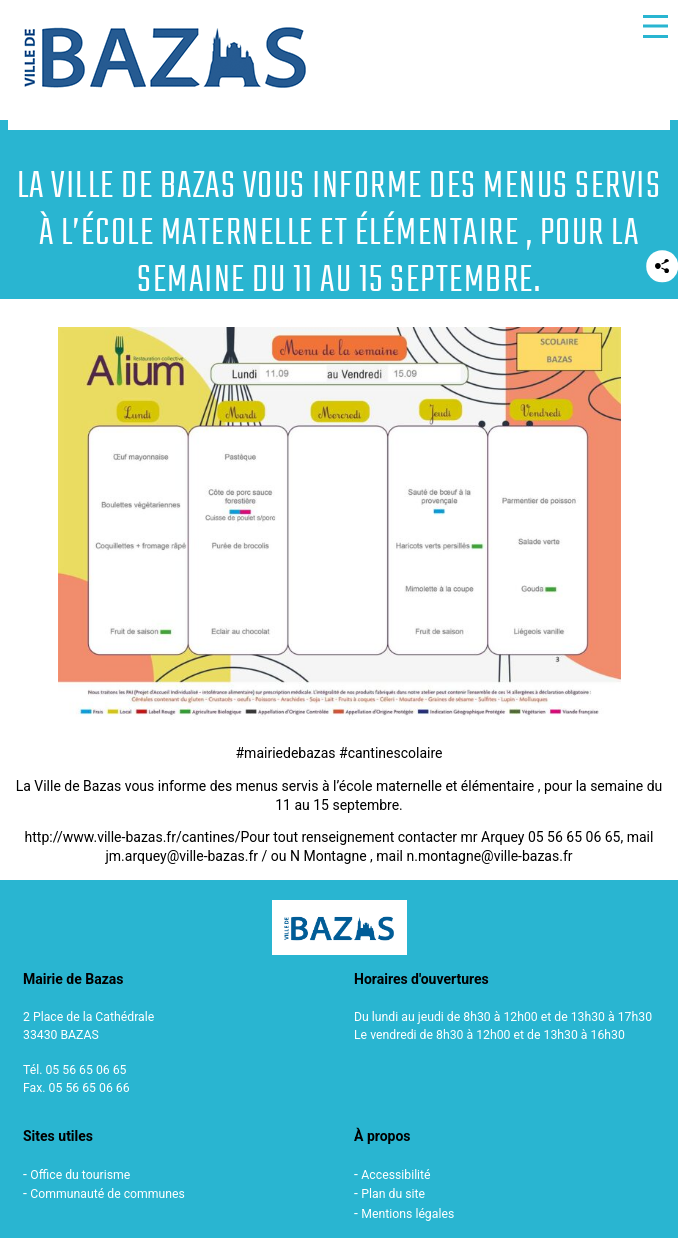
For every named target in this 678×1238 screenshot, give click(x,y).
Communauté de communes (107, 1194)
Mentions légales (407, 1214)
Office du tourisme (80, 1175)
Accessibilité (395, 1175)
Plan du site (393, 1194)
